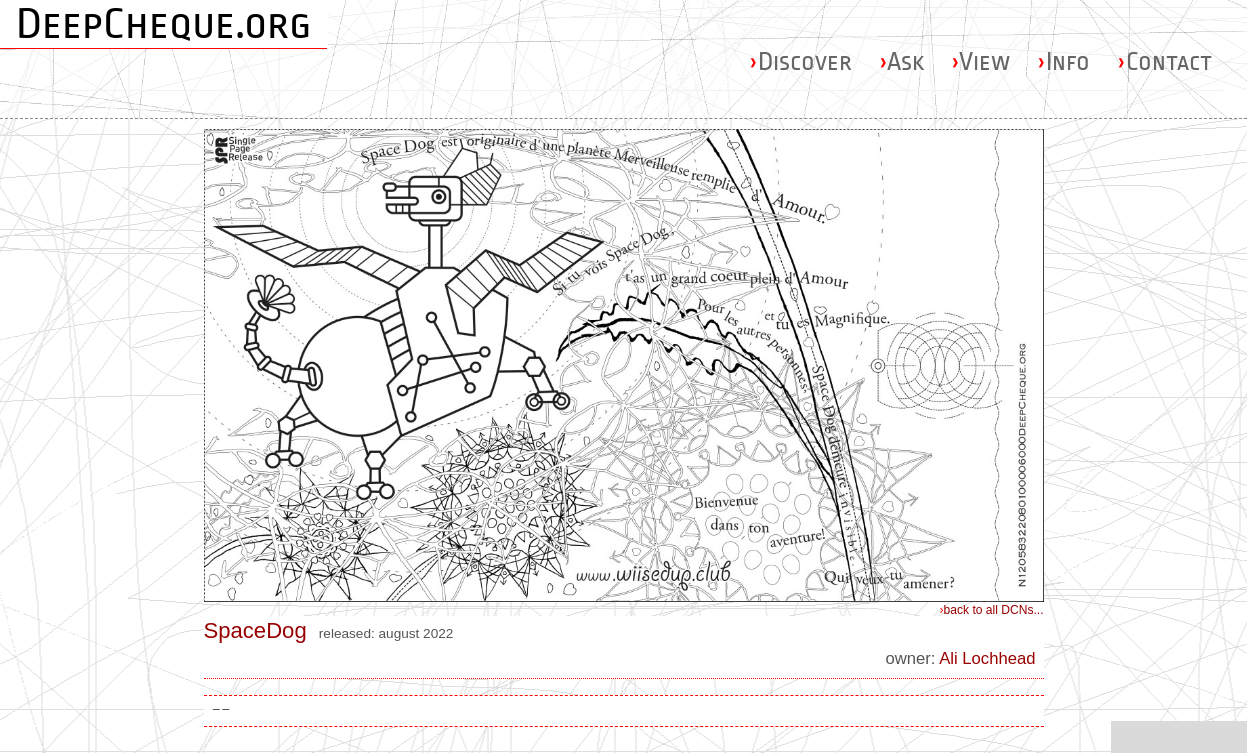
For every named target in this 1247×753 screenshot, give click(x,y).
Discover (800, 61)
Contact (1164, 61)
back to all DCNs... (992, 610)
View (980, 61)
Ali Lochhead (987, 658)
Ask (901, 61)
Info (1063, 61)
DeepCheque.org (163, 24)
